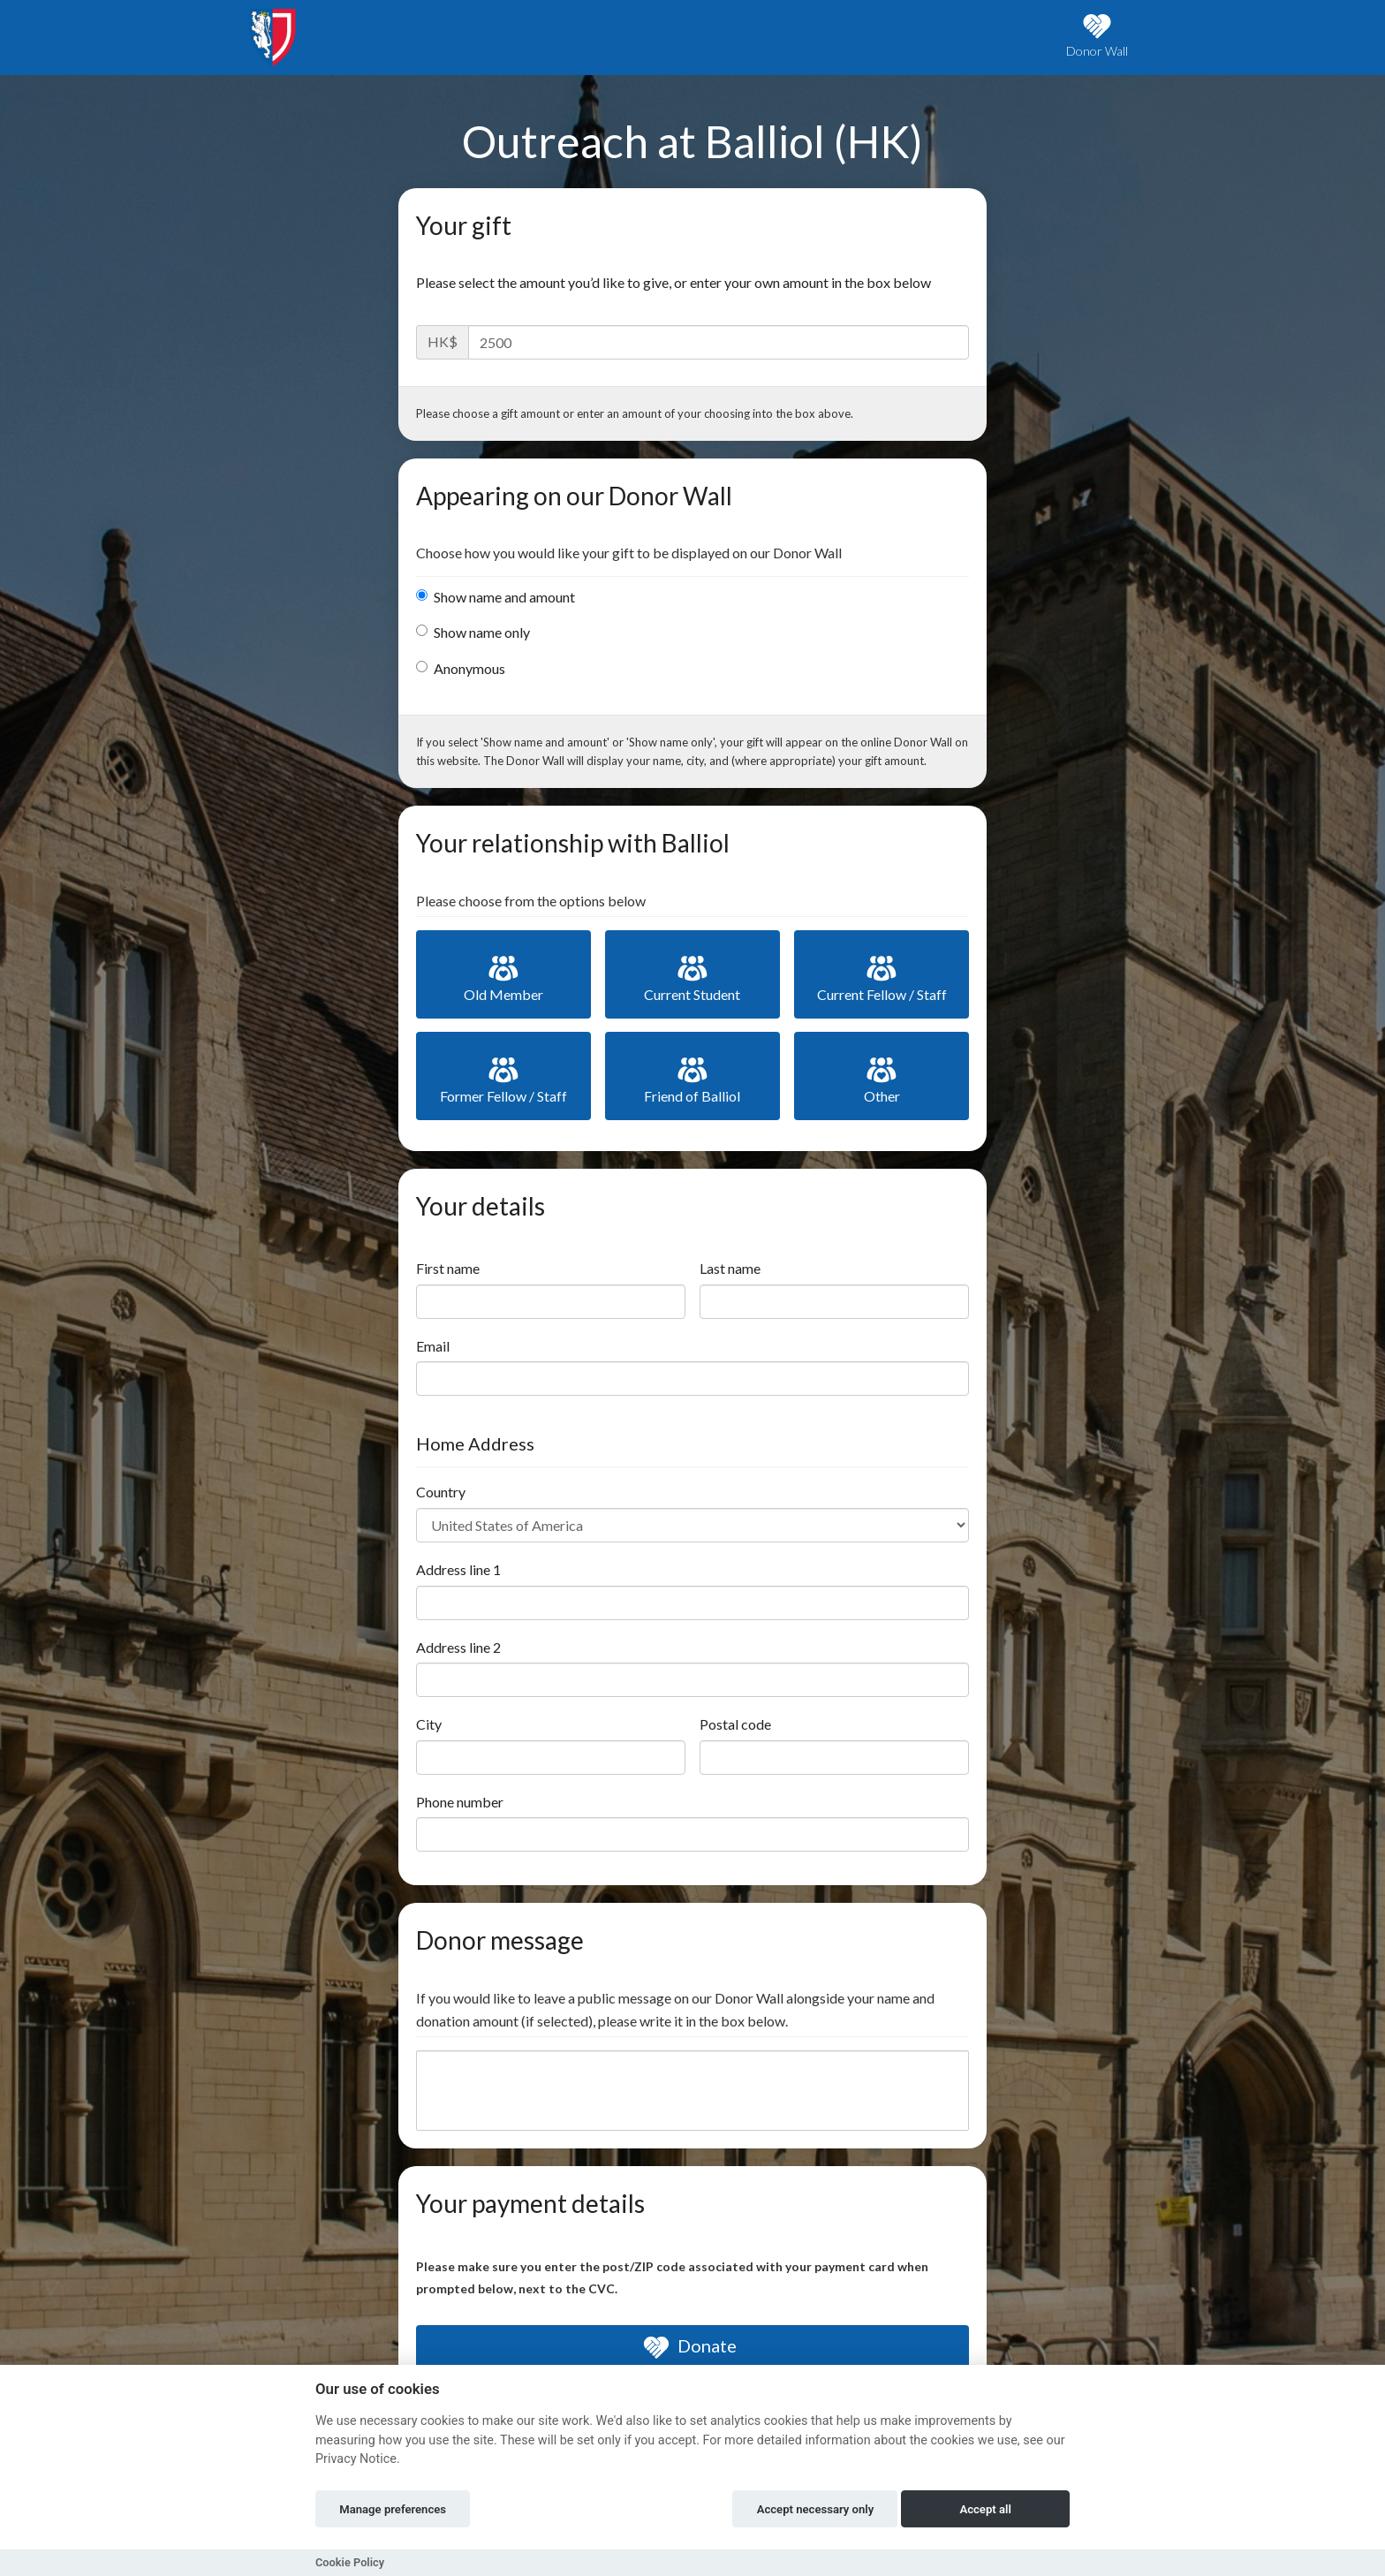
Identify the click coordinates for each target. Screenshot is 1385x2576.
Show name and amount (495, 596)
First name (448, 1268)
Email (433, 1345)
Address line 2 (458, 1647)
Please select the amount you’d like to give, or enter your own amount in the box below (673, 282)
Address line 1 (458, 1569)
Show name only (473, 632)
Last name (730, 1268)
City (429, 1724)
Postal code (735, 1724)
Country (440, 1491)
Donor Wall (1097, 35)
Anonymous (460, 668)
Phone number (459, 1801)
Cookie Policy (349, 2562)
